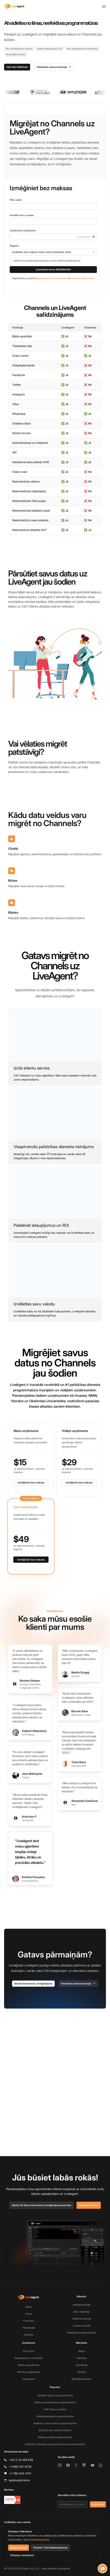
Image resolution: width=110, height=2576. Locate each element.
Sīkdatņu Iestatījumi (22, 2555)
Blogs (81, 2351)
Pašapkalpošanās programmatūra (55, 2416)
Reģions (14, 245)
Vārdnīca (82, 2358)
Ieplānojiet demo (88, 2205)
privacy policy (41, 2539)
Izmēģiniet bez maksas (31, 1482)
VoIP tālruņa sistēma (55, 2409)
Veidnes (81, 2371)
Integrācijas (28, 2327)
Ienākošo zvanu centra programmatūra (55, 2423)
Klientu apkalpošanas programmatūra (55, 2402)
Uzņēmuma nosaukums (23, 230)
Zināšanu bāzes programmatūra (55, 2395)
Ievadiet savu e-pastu (22, 215)
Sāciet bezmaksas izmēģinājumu (33, 1983)
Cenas (28, 2313)
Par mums (28, 2351)
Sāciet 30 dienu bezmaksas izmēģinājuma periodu (41, 2205)
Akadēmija (81, 2365)
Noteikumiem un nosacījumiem (52, 278)
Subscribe (98, 2504)
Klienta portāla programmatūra (55, 2437)
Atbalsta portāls (81, 2304)
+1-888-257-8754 (20, 2466)
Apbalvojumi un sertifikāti (28, 2358)
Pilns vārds (16, 199)
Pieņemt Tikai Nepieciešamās (50, 2547)
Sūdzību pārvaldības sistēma (55, 2430)
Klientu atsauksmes (28, 2365)
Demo (28, 2306)
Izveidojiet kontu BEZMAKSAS (53, 269)
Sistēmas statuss (81, 2318)
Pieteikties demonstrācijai (54, 67)
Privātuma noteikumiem (82, 278)
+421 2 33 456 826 (21, 2460)
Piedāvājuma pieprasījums (81, 2332)
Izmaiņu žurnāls (81, 2325)
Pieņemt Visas (18, 2547)
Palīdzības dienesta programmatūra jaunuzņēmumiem (55, 2444)
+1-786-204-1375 (20, 2473)
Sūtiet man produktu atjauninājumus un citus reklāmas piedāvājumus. (47, 260)
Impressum (28, 2378)
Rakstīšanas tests (81, 2378)
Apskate (28, 2334)
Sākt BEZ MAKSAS (17, 67)
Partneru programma (28, 2371)
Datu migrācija (82, 2311)
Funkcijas (28, 2320)
